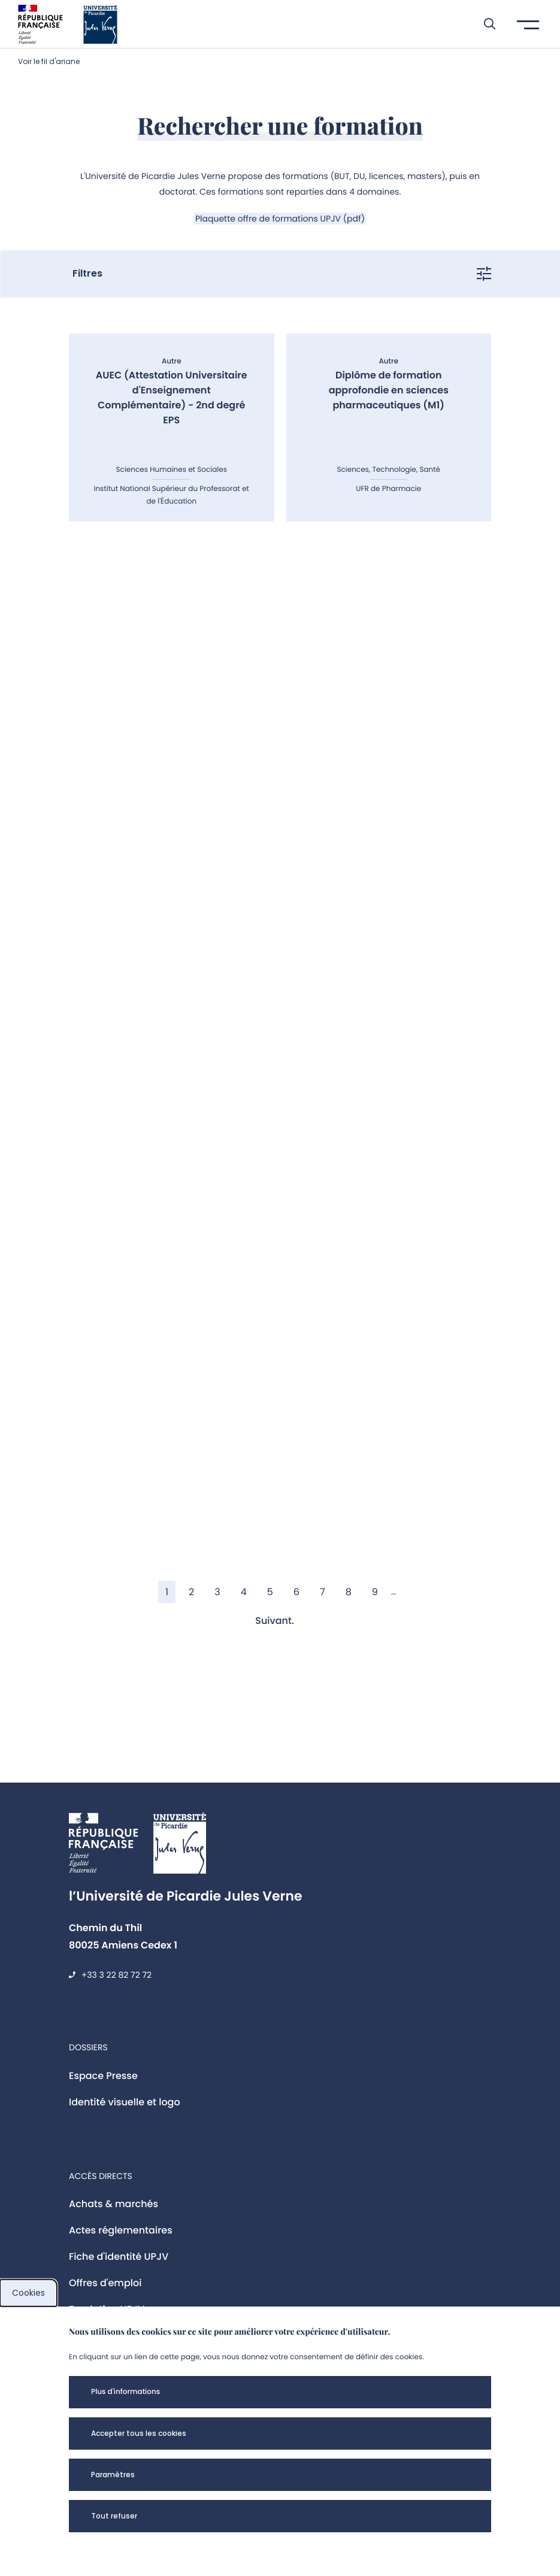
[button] (483, 24)
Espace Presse (103, 2076)
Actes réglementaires (120, 2230)
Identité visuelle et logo (124, 2102)
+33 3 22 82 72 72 (116, 1975)
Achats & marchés (113, 2204)
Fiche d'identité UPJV (118, 2256)
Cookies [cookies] (28, 2293)
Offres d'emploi (105, 2283)
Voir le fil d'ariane (49, 61)
